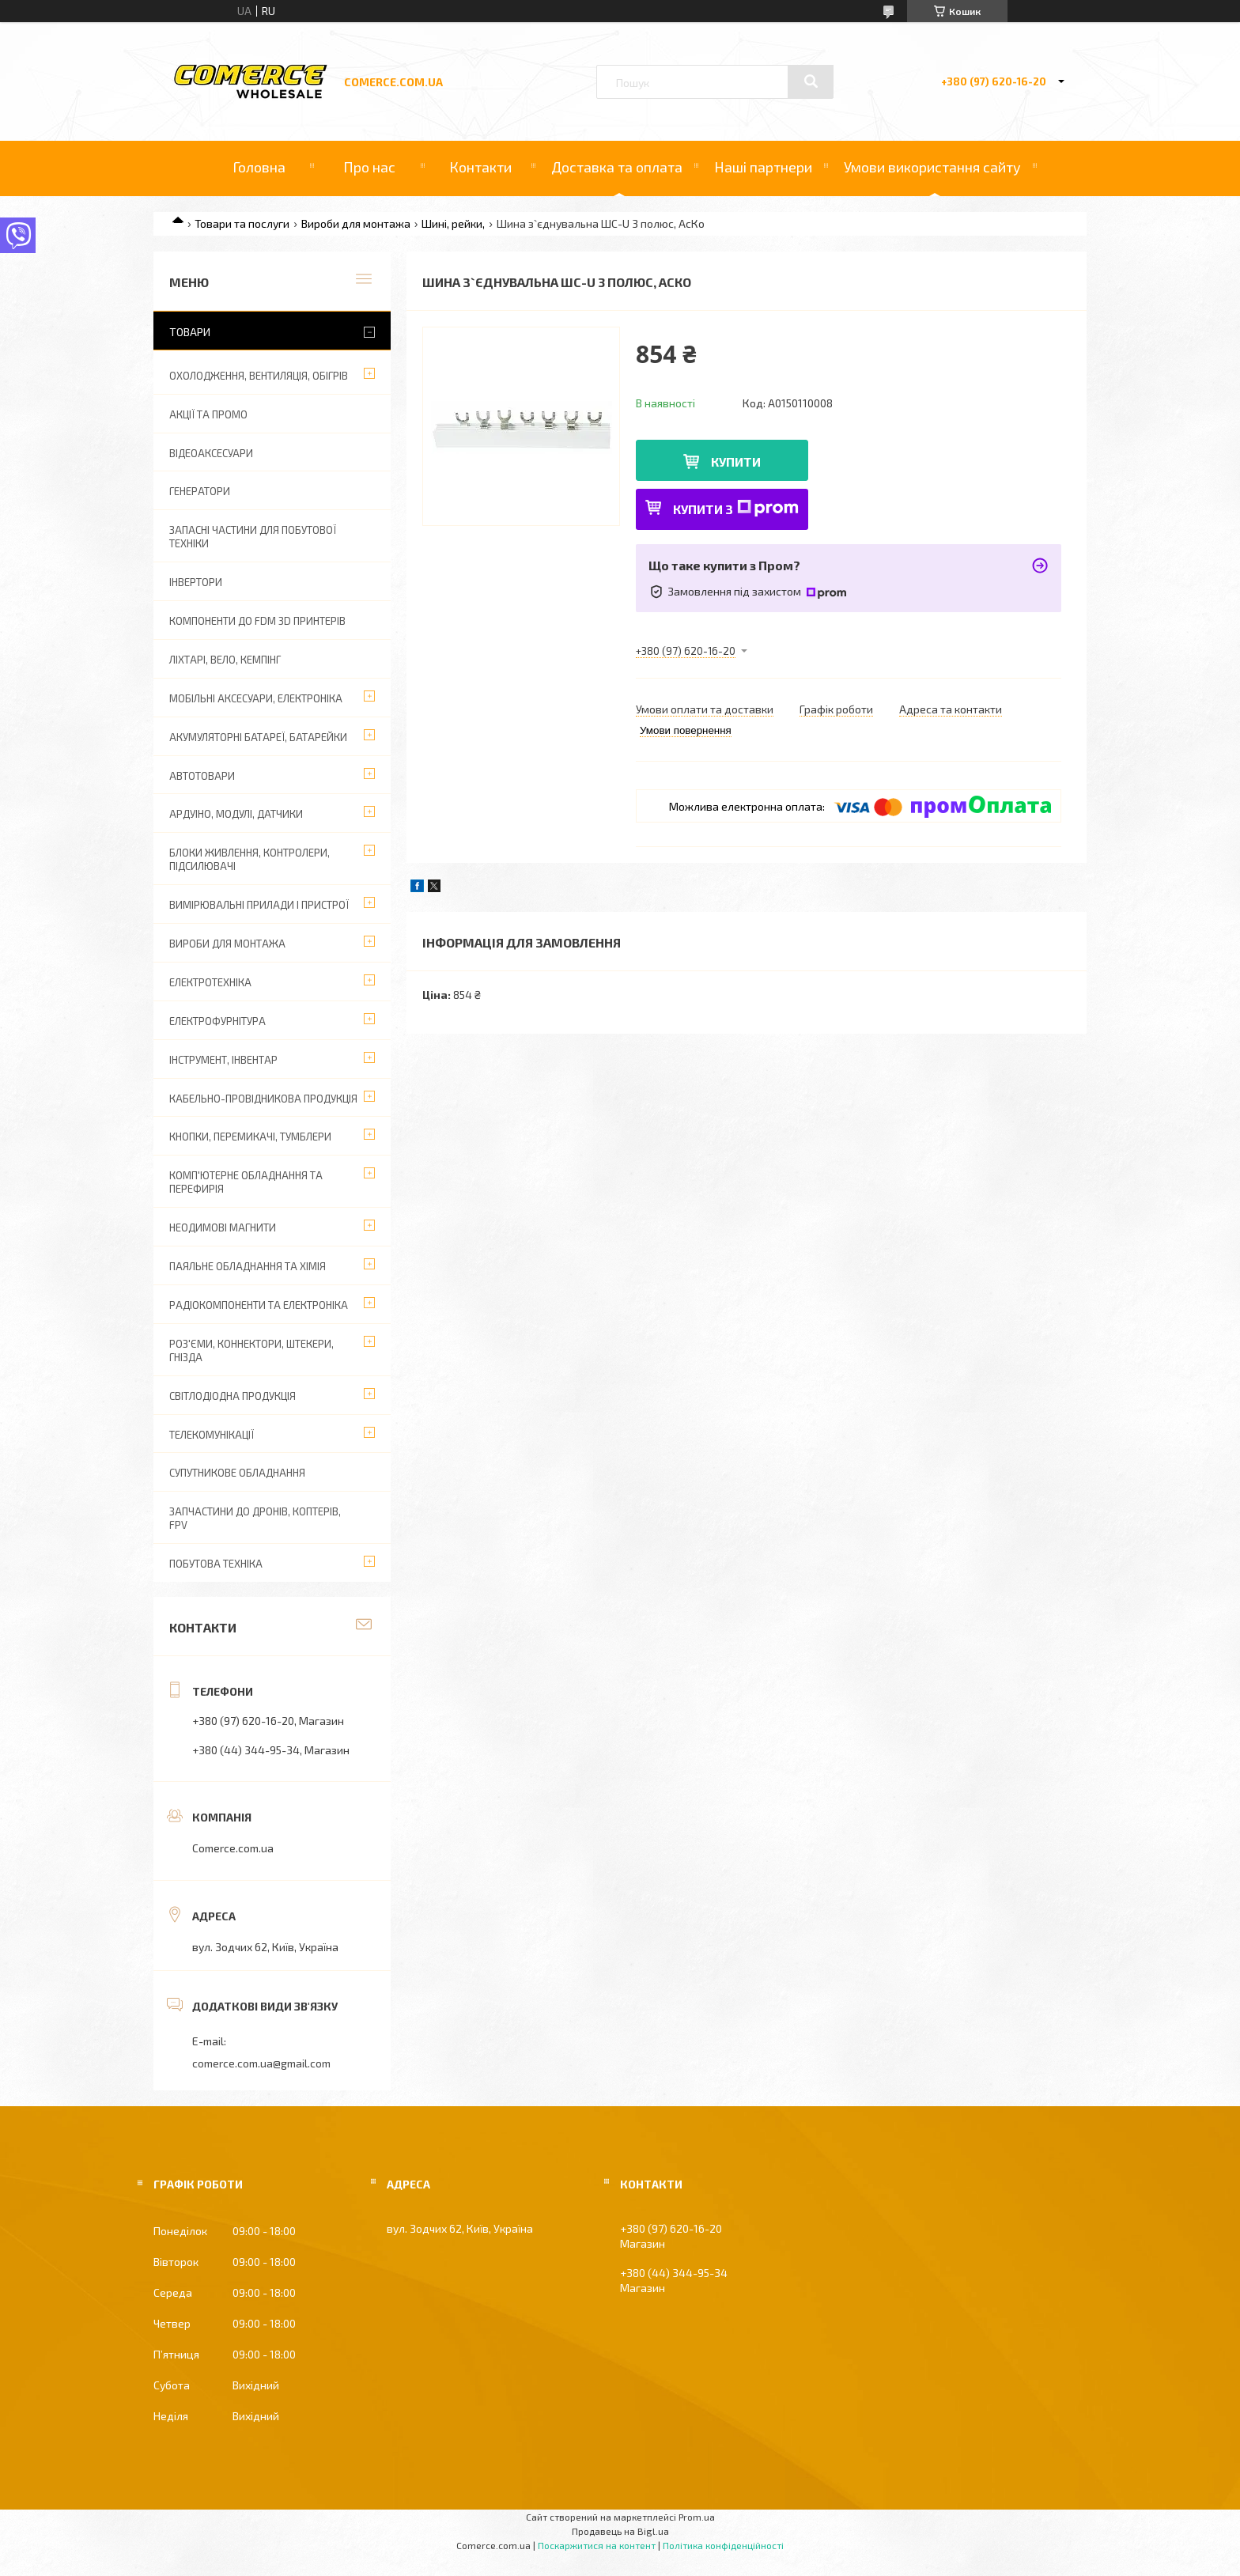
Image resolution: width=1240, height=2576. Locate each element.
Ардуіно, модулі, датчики (236, 814)
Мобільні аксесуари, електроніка (255, 698)
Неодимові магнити (222, 1227)
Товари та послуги (242, 223)
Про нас (369, 167)
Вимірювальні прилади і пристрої (259, 904)
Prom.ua (697, 2516)
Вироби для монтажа (355, 223)
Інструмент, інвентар (223, 1059)
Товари (189, 332)
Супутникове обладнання (237, 1472)
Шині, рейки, (453, 223)
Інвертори (195, 582)
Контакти (480, 167)
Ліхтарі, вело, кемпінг (225, 659)
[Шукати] (811, 81)
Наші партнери (763, 167)
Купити (736, 461)
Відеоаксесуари (211, 453)
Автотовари (202, 776)
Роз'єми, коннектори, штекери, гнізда (251, 1350)
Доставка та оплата (616, 167)
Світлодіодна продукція (232, 1396)
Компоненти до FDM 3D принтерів (257, 621)
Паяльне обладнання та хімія (247, 1266)
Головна (258, 167)
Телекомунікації (211, 1434)
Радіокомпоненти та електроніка (258, 1305)
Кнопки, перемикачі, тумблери (250, 1136)
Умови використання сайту (932, 167)
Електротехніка (210, 982)
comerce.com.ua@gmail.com (261, 2063)
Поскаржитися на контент (597, 2545)
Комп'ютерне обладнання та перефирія (246, 1182)
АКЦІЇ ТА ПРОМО (208, 414)
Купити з (736, 508)
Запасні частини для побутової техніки (252, 537)
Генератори (199, 491)
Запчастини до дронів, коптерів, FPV (255, 1518)
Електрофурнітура (217, 1021)
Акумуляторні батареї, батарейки (258, 737)
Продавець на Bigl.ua (620, 2530)
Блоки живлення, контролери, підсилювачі (249, 859)
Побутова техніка (216, 1563)
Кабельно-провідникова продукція (263, 1098)
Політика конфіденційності (723, 2545)
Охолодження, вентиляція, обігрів (258, 375)
